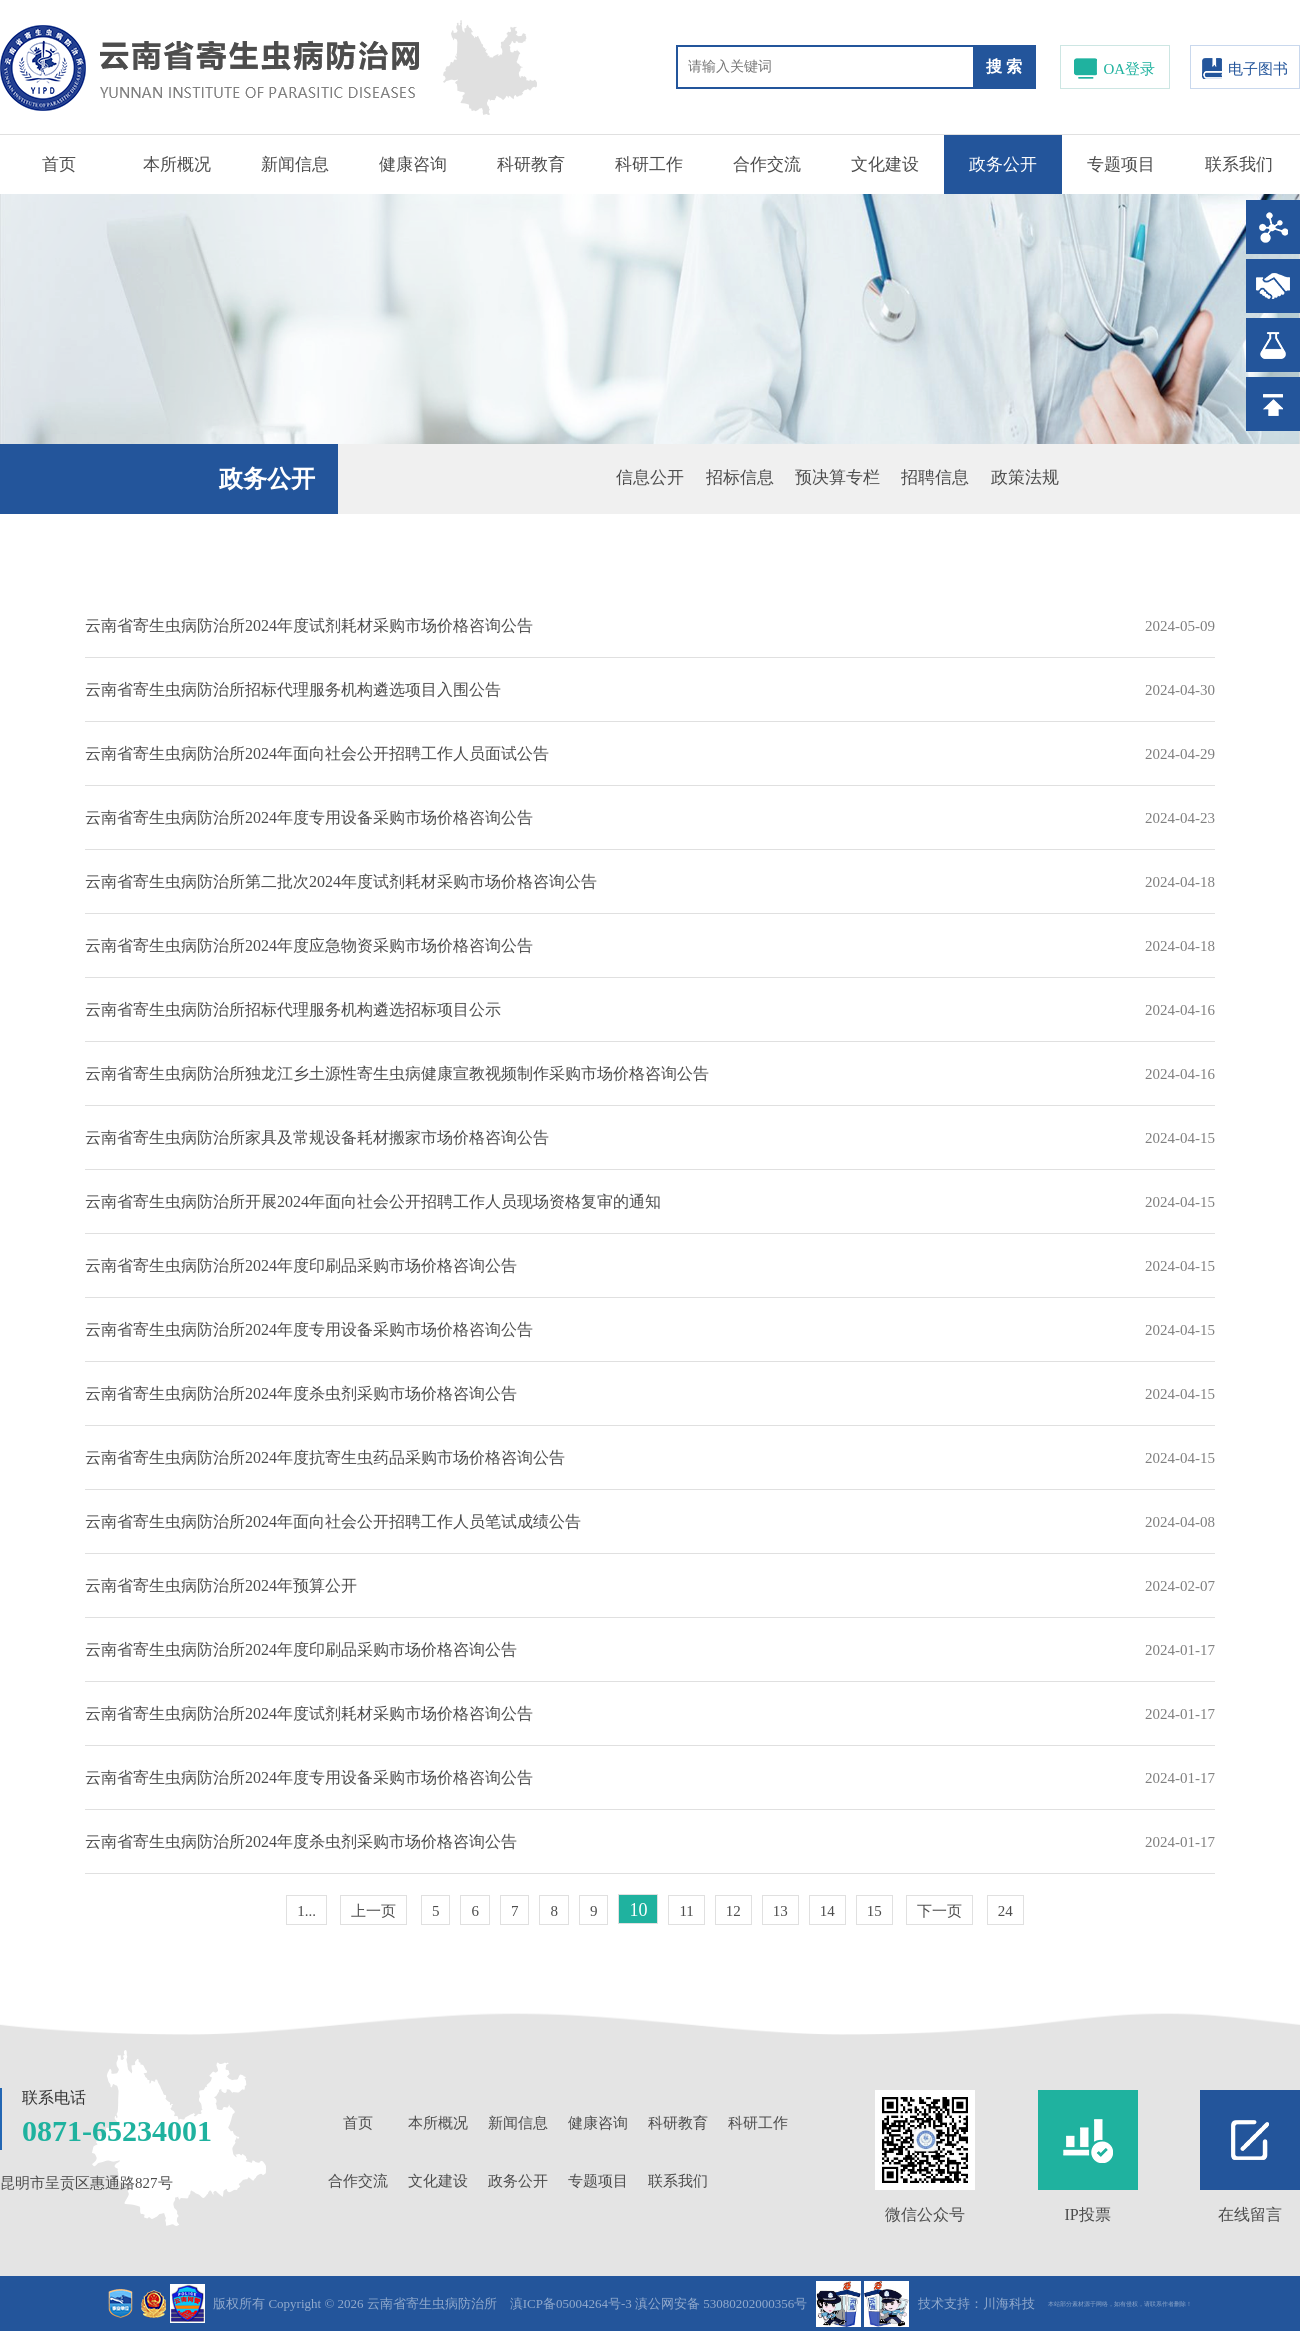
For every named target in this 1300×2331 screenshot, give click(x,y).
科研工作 (649, 164)
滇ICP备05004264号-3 (571, 2303)
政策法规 (1025, 477)
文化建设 (885, 164)
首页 (59, 164)
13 (780, 1911)
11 (686, 1911)
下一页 (939, 1911)
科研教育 (531, 164)
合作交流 (767, 164)
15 (874, 1911)
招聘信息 (935, 477)
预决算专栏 (837, 477)
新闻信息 (295, 164)
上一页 (373, 1911)
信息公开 (650, 477)
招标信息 (740, 477)
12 (733, 1911)
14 (827, 1911)
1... (306, 1911)
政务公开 (1003, 164)
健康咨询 (413, 164)
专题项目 (1121, 164)
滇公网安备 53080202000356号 (721, 2303)
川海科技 (1009, 2303)
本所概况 (177, 164)
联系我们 (1239, 164)
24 (1005, 1911)
